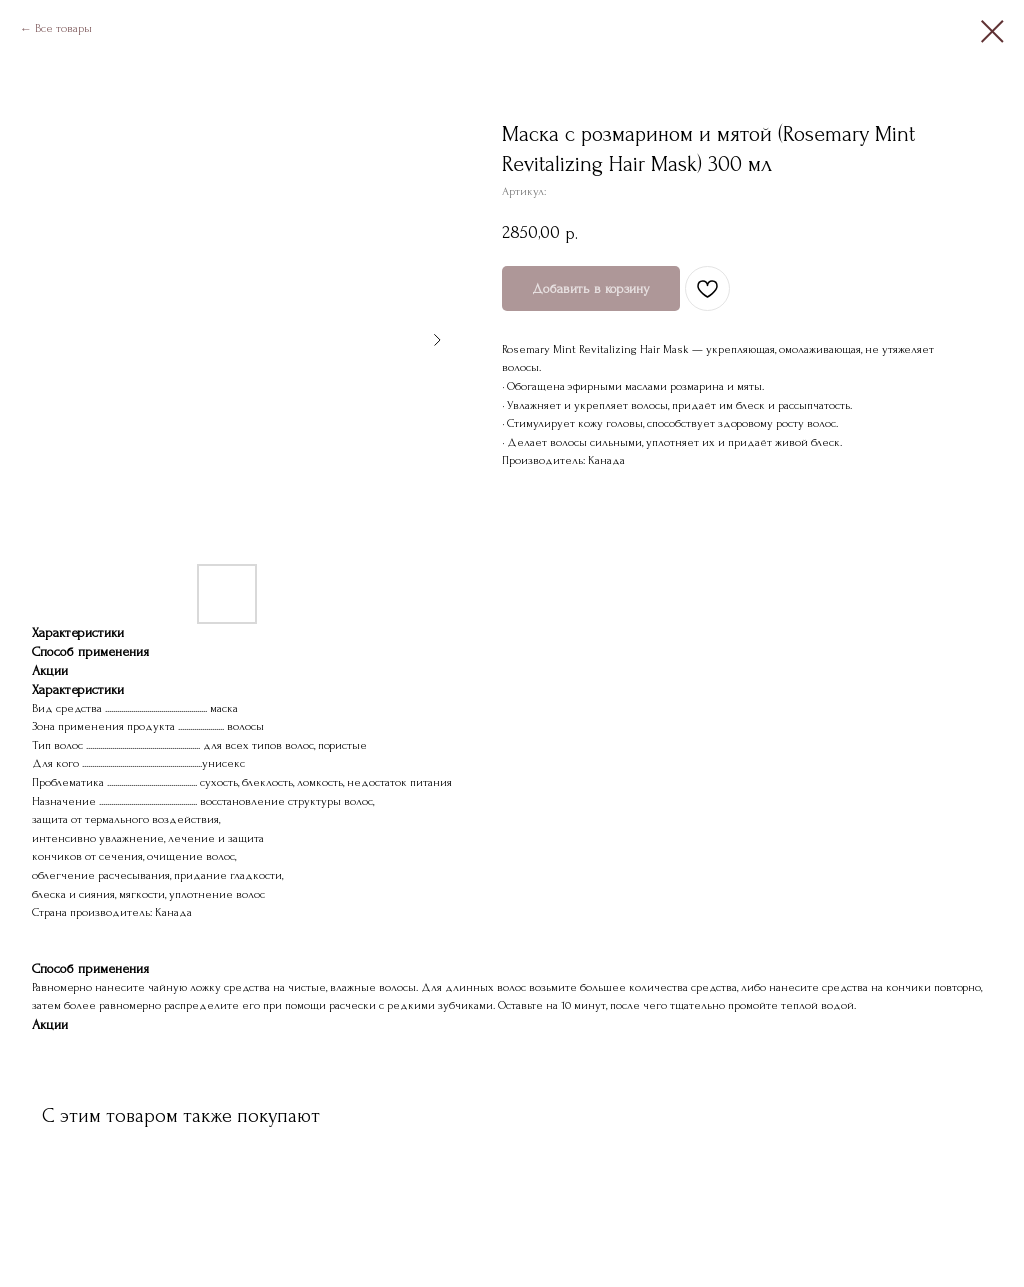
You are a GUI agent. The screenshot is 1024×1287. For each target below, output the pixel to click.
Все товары (63, 28)
